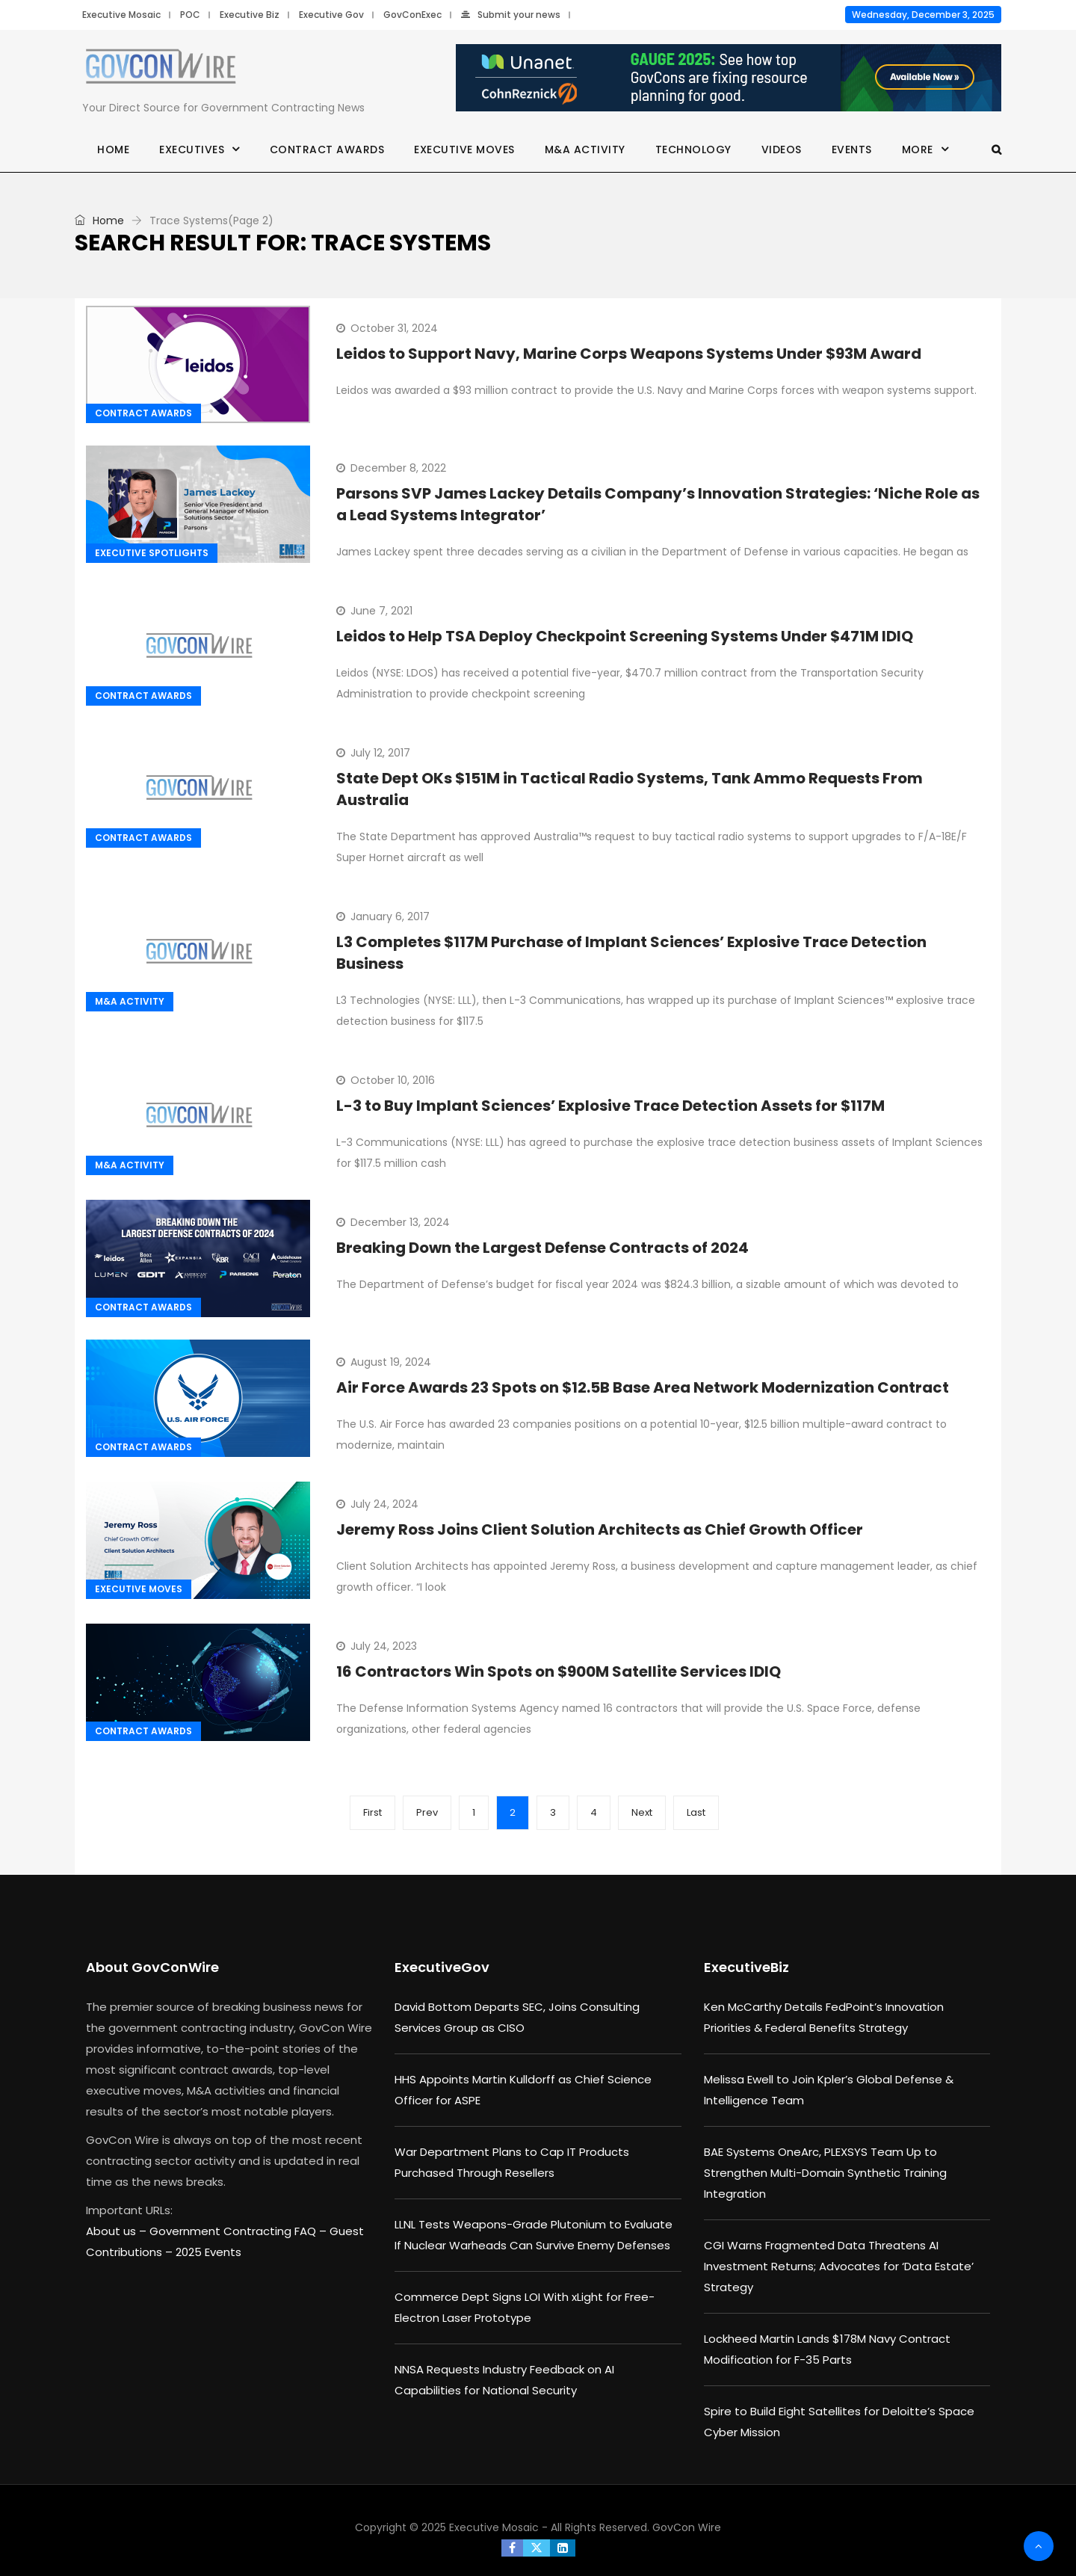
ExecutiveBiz (746, 1967)
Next (641, 1812)
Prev (427, 1812)
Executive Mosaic (121, 14)
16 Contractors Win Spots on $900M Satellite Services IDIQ (558, 1671)
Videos (781, 149)
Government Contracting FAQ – (239, 2231)
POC (190, 14)
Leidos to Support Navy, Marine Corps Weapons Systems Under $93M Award (628, 353)
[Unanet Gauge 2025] (728, 78)
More (917, 149)
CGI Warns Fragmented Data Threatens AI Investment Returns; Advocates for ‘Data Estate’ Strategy (839, 2266)
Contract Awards (327, 149)
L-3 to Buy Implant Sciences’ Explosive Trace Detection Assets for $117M (610, 1105)
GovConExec (412, 14)
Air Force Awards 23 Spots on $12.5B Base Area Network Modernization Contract (642, 1387)
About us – (117, 2231)
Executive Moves (464, 149)
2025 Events (208, 2252)
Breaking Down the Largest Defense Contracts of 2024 (542, 1247)
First (372, 1812)
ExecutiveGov (442, 1967)
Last (696, 1812)
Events (852, 149)
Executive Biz (249, 14)
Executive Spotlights (151, 552)
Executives (191, 149)
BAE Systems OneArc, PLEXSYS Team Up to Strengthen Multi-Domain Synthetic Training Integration (825, 2172)
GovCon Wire (686, 2527)
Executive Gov (331, 14)
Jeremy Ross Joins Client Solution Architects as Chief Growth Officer (599, 1529)
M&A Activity (585, 149)
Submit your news (510, 14)
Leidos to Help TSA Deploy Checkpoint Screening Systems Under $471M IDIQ (624, 636)
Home (113, 149)
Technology (693, 149)
